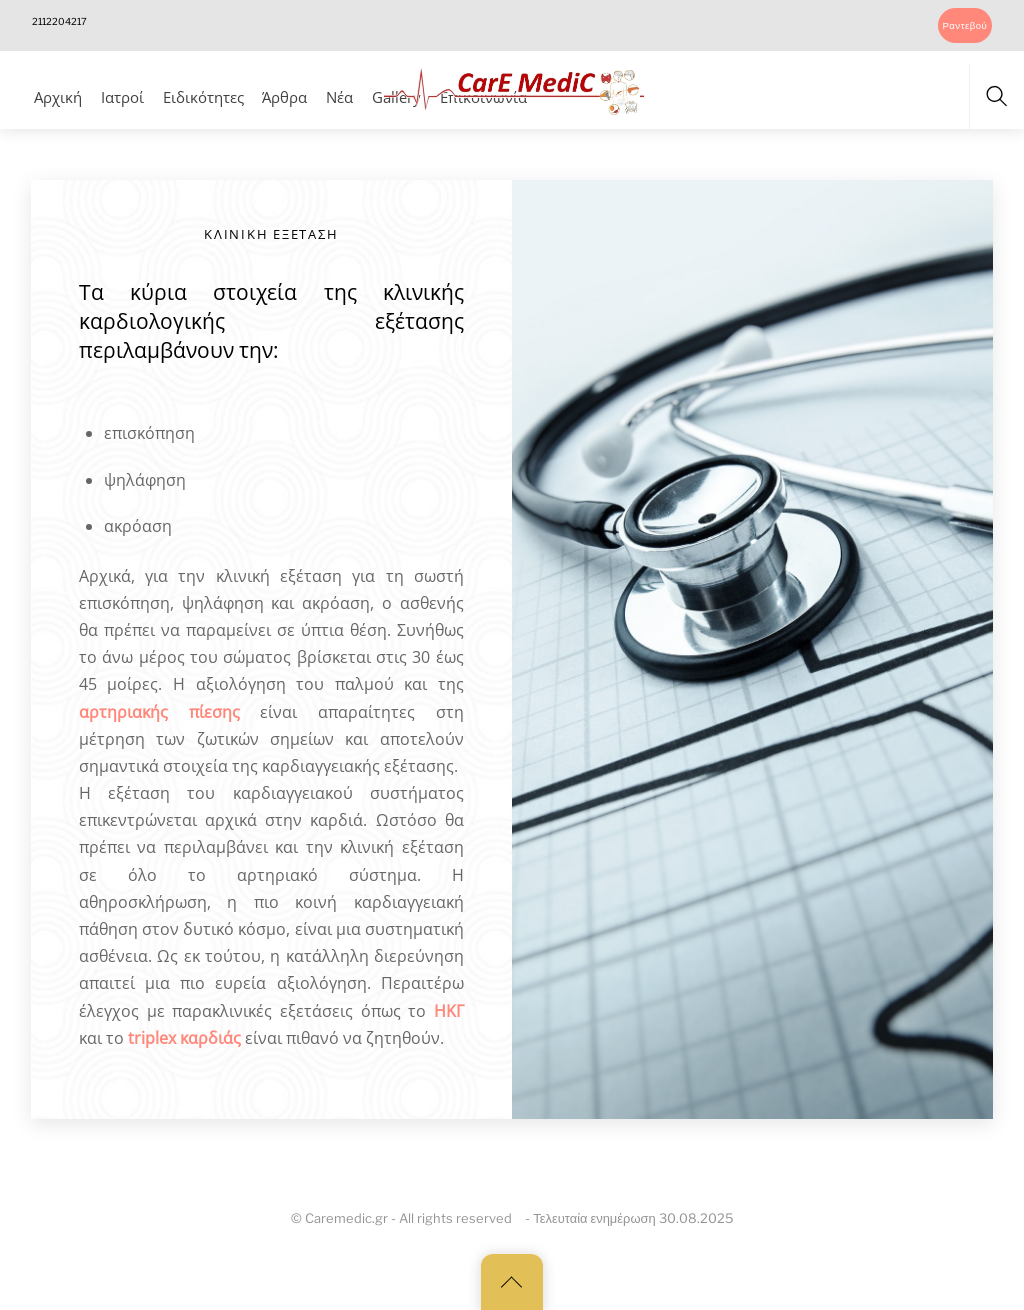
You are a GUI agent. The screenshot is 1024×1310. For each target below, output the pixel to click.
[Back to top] (512, 1282)
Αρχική (58, 97)
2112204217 (59, 21)
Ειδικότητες (203, 97)
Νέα (339, 97)
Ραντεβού (964, 25)
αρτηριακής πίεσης (159, 712)
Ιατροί (122, 97)
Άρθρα (284, 97)
